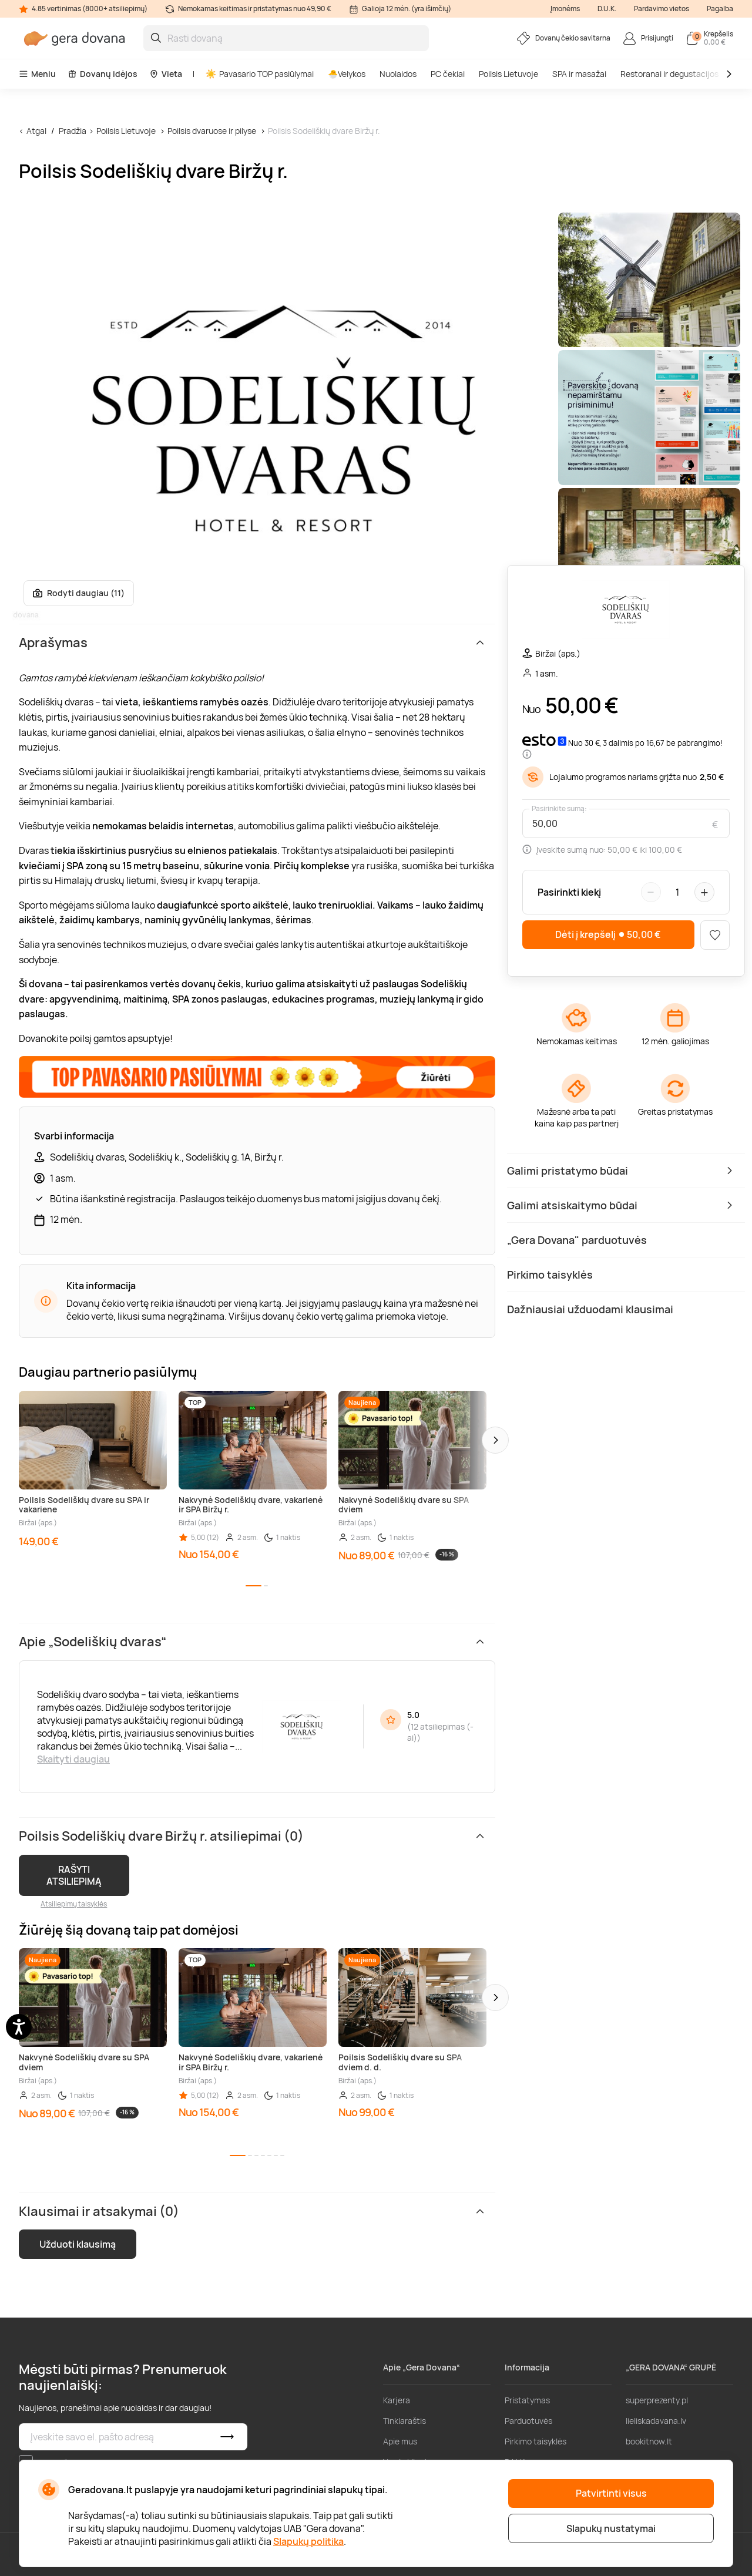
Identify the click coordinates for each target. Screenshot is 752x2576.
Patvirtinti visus (611, 2493)
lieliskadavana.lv (656, 2420)
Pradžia (72, 130)
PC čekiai (448, 73)
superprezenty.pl (657, 2400)
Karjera (396, 2400)
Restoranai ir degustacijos (669, 73)
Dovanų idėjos (102, 73)
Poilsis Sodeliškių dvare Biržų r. (324, 130)
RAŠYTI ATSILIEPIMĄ (74, 1875)
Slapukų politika (308, 2541)
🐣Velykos (346, 73)
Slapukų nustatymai (611, 2528)
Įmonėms (565, 9)
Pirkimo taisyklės (535, 2441)
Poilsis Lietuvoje (508, 73)
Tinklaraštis (404, 2420)
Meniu (37, 73)
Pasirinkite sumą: (559, 809)
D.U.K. (606, 9)
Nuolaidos (398, 73)
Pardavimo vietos (661, 9)
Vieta (165, 73)
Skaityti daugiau (73, 1759)
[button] (495, 1440)
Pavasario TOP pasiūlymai (260, 73)
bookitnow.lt (649, 2441)
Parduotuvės (528, 2420)
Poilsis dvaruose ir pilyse (211, 130)
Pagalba (720, 9)
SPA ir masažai (579, 73)
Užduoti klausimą (77, 2244)
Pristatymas (527, 2400)
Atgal (36, 130)
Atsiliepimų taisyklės (74, 1904)
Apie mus (400, 2441)
